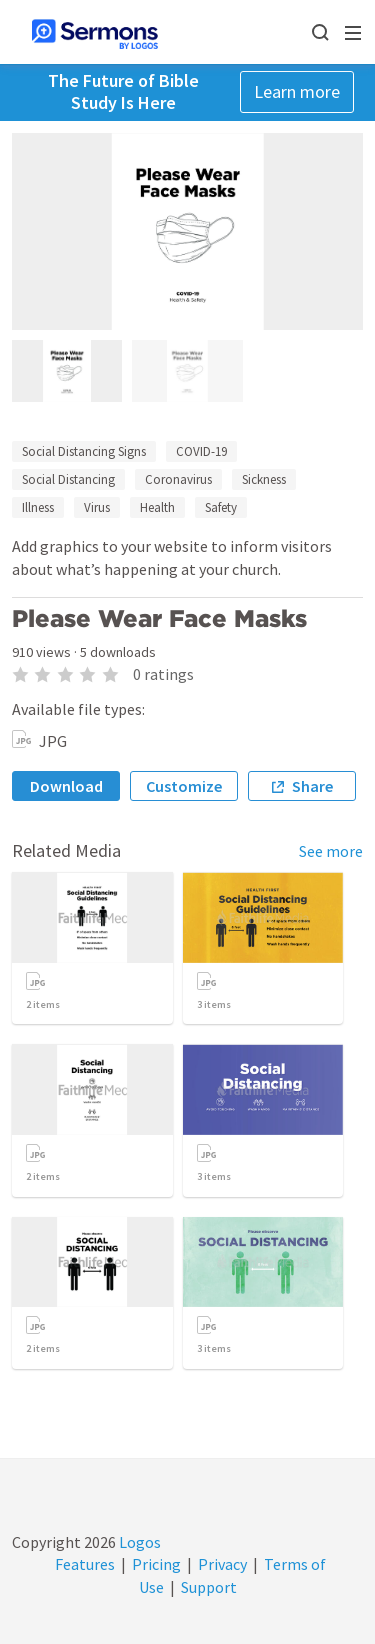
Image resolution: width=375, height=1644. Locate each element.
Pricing (156, 1564)
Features (85, 1564)
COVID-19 (201, 451)
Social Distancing (68, 479)
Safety (221, 507)
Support (209, 1587)
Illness (38, 507)
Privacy (222, 1564)
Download (66, 786)
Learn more (297, 91)
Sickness (264, 479)
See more (331, 851)
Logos (138, 1542)
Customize (184, 786)
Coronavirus (178, 479)
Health (157, 507)
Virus (97, 507)
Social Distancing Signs (84, 451)
